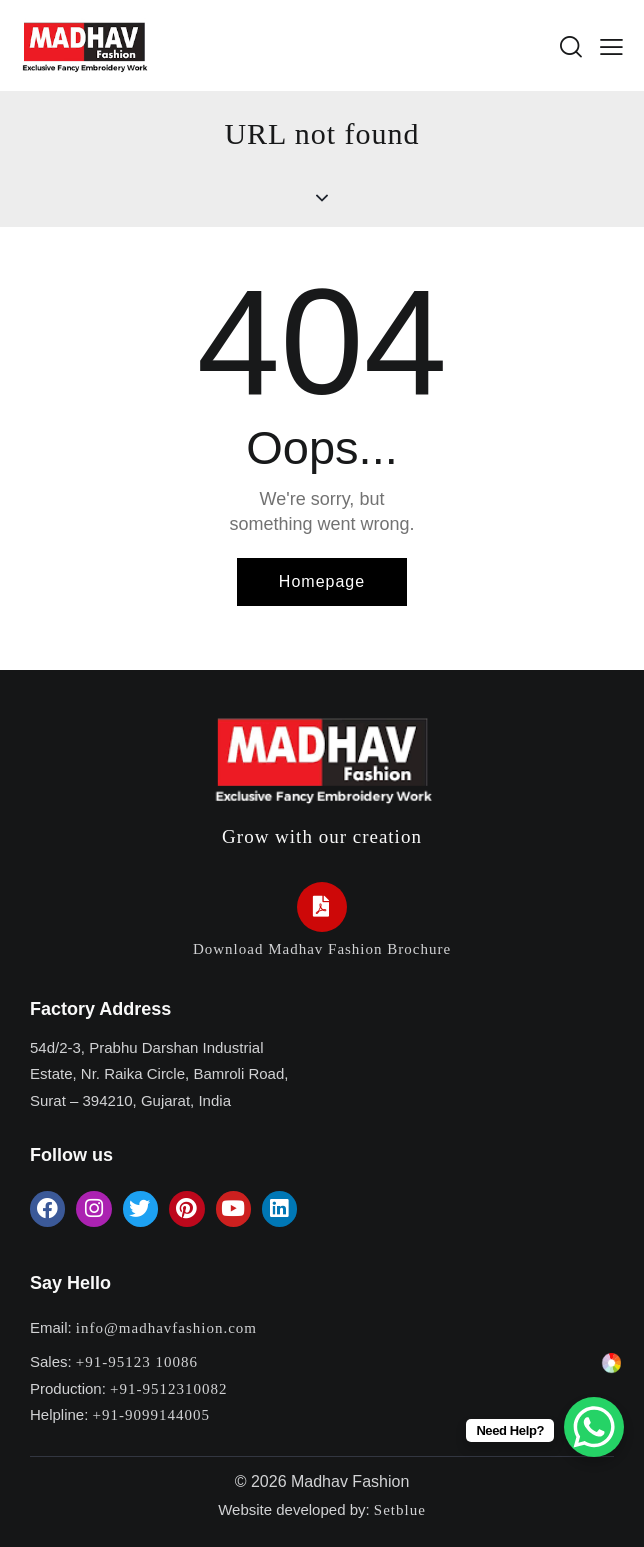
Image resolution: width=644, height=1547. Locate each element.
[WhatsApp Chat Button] (594, 1427)
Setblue (400, 1510)
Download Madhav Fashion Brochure (322, 949)
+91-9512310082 (168, 1389)
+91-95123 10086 (137, 1362)
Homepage (322, 581)
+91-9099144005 (151, 1415)
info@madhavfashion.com (166, 1328)
